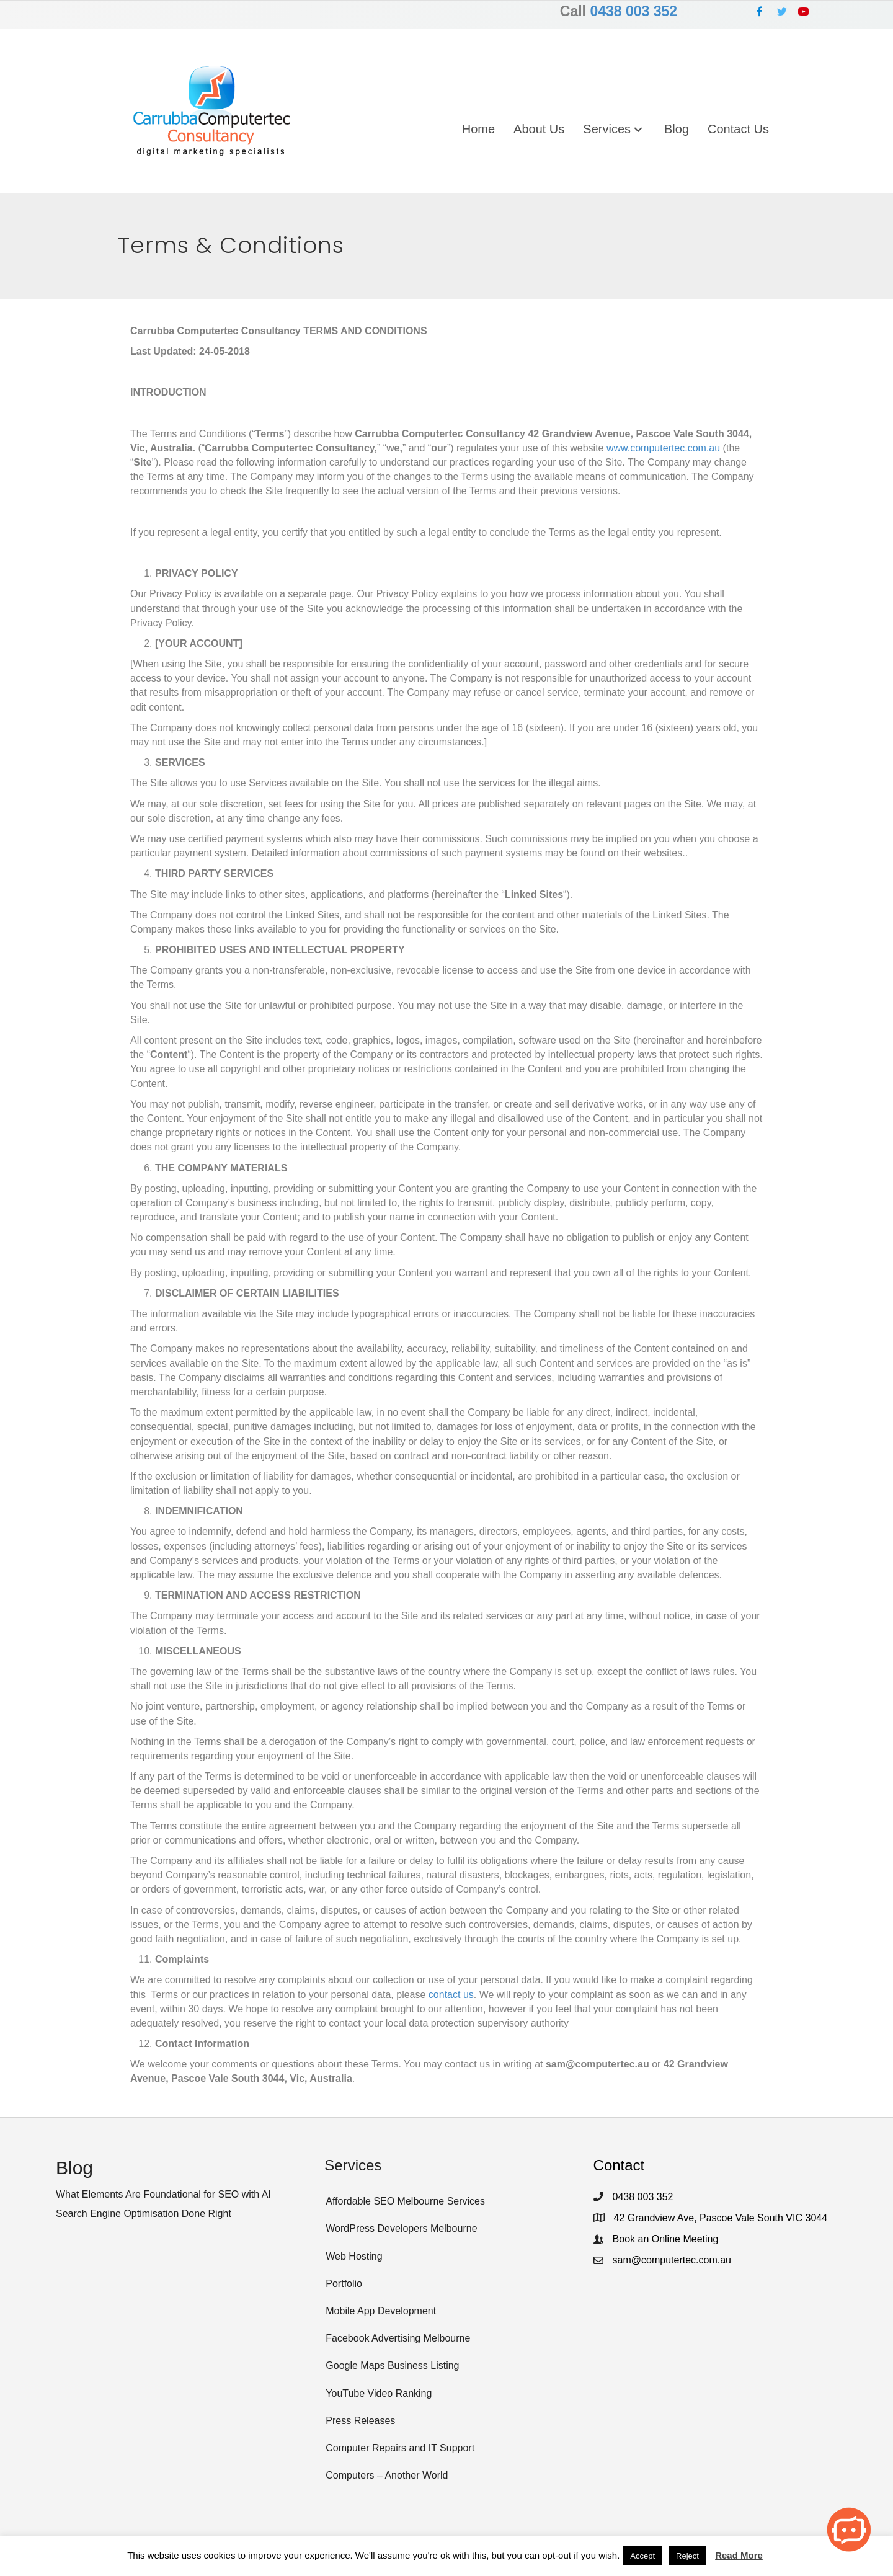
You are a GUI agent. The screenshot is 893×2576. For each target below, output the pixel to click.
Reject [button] (687, 2555)
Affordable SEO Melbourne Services (405, 2201)
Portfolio (344, 2283)
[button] (759, 11)
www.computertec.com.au (663, 448)
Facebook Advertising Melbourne (398, 2338)
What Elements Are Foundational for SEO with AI (163, 2194)
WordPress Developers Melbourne (401, 2228)
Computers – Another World (387, 2475)
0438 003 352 (633, 11)
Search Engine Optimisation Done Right (143, 2213)
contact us (451, 1994)
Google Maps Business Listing (392, 2365)
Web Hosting (354, 2256)
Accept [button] (642, 2555)
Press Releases (360, 2420)
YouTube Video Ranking (379, 2393)
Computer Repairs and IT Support (400, 2448)
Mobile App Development (381, 2311)
